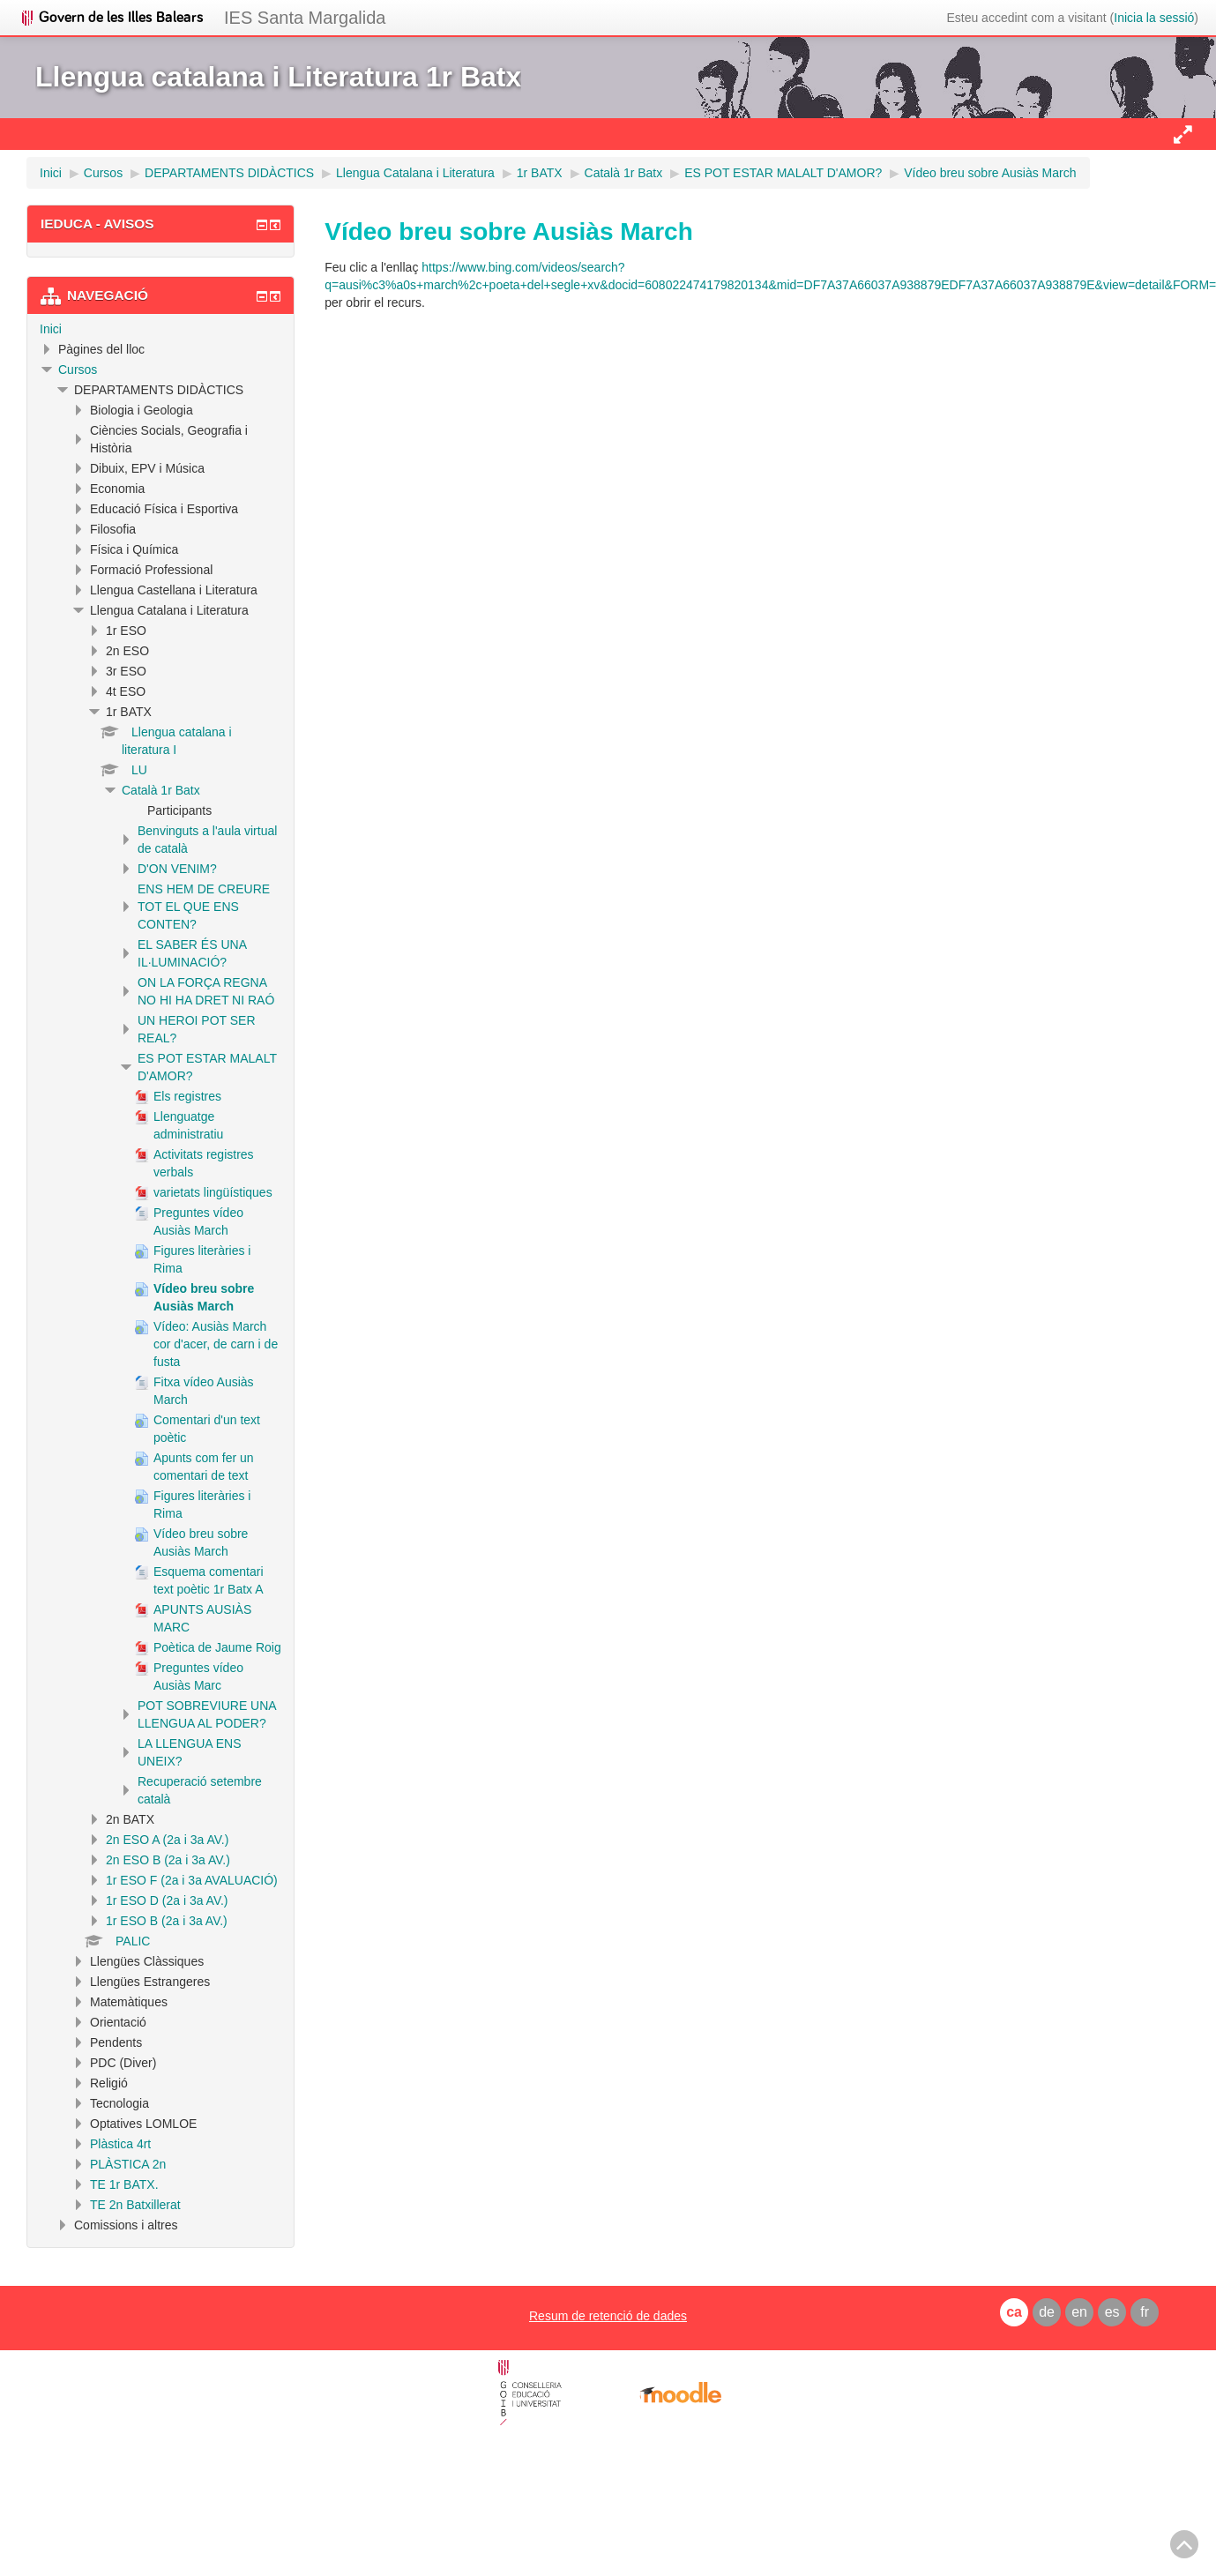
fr (1144, 2311)
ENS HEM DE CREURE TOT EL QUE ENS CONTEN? (204, 906)
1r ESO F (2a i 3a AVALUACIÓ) (192, 1880)
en (1079, 2311)
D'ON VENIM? (177, 869)
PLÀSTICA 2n (128, 2164)
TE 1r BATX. (124, 2184)
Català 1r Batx (161, 790)
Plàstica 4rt (120, 2144)
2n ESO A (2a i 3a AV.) (167, 1840)
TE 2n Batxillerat (135, 2205)
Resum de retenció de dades (608, 2316)
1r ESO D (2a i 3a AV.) (167, 1900)
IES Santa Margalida (304, 17)
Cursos (77, 369)
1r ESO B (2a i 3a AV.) (167, 1921)
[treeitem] (160, 329)
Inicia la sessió (1154, 18)
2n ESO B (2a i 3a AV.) (168, 1860)
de (1047, 2311)
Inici (51, 329)
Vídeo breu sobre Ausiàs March (990, 173)
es (1112, 2311)
